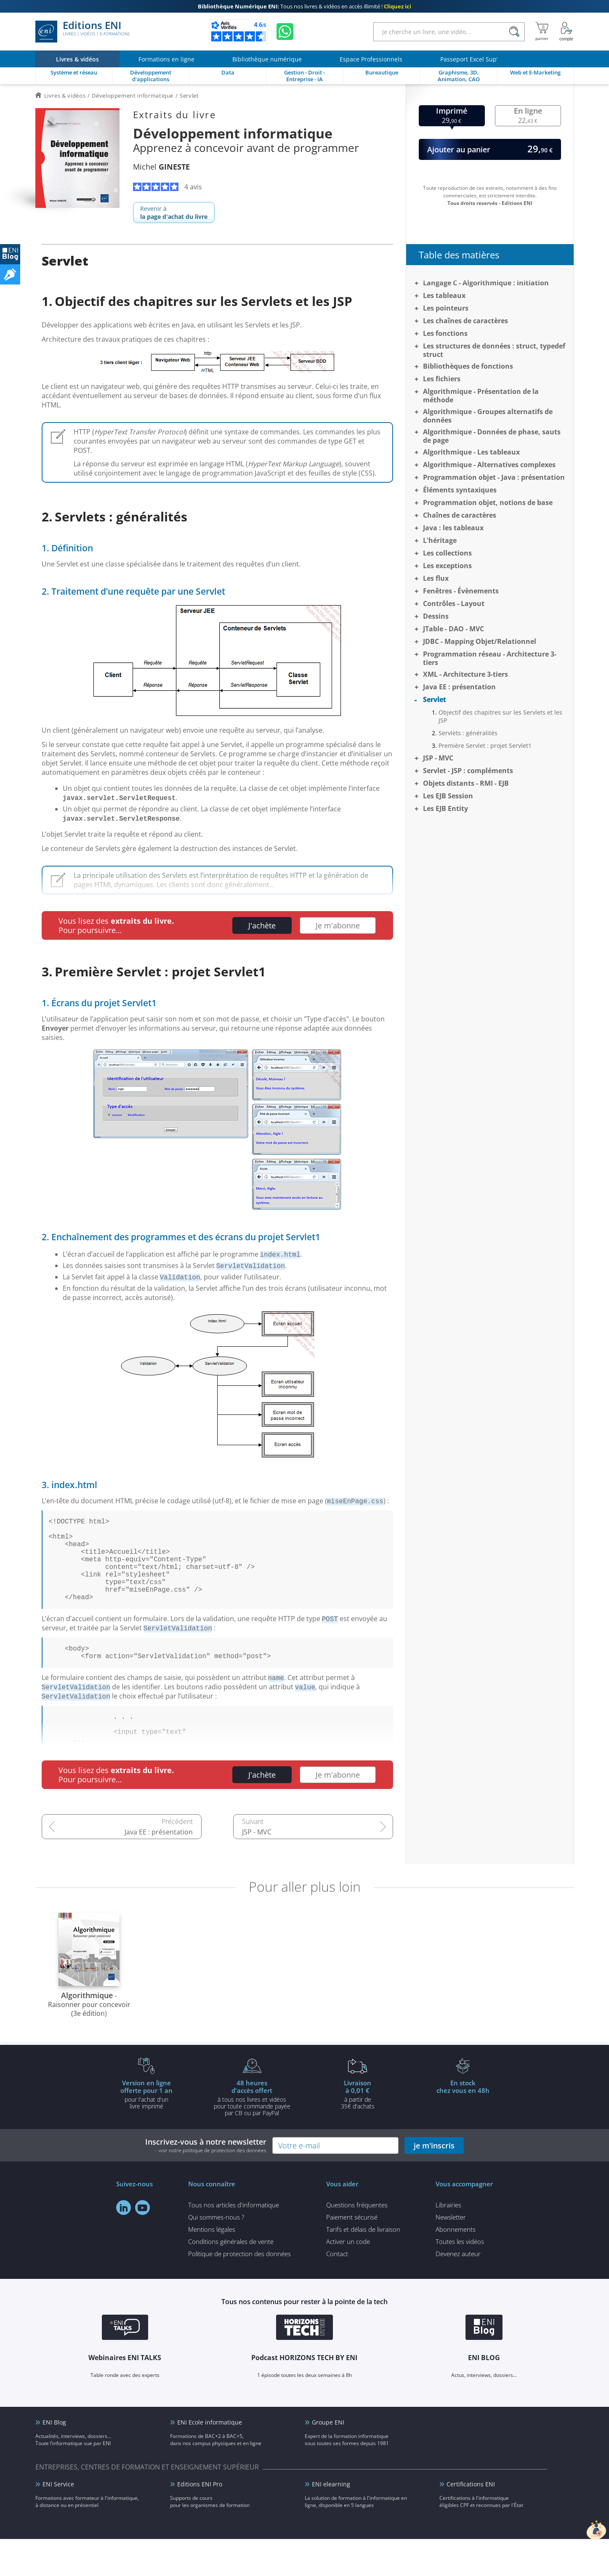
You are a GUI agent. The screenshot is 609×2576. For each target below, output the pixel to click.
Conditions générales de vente (231, 2278)
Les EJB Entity (445, 808)
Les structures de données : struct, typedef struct (494, 350)
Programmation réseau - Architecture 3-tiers (489, 658)
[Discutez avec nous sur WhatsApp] (285, 31)
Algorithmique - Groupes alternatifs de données (488, 415)
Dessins (436, 616)
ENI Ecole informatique (209, 2459)
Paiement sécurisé (352, 2254)
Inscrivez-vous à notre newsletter (205, 2182)
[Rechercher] (514, 31)
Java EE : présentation (159, 1869)
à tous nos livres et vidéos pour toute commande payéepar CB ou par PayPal (252, 2134)
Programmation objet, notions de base (488, 502)
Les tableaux (444, 295)
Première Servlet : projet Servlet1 (485, 746)
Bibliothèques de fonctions (468, 366)
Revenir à (173, 213)
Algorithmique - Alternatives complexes (489, 464)
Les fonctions (445, 333)
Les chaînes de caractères (465, 320)
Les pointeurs (445, 308)
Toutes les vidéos (460, 2278)
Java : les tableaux (453, 528)
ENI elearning (331, 2521)
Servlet (434, 699)
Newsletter (451, 2254)
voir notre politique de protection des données (212, 2187)
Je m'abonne (338, 925)
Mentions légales (211, 2266)
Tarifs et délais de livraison (363, 2266)
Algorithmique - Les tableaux (471, 452)
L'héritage (440, 540)
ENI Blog (54, 2459)
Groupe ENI (328, 2459)
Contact (337, 2290)
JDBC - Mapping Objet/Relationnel (479, 641)
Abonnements (456, 2266)
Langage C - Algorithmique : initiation (486, 283)
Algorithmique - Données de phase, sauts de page (492, 436)
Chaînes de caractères (459, 515)
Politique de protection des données (239, 2290)
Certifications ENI (471, 2521)
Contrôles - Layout (453, 603)
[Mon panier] (541, 31)
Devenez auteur (458, 2290)
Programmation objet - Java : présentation (494, 477)
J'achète (262, 925)
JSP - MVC (256, 1869)
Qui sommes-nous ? (216, 2254)
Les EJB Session (448, 796)
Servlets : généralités (468, 733)
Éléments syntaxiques (460, 490)
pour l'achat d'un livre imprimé (146, 2131)
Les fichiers (441, 379)
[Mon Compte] (566, 31)
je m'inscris (434, 2182)
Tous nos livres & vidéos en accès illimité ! (304, 6)
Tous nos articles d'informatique (233, 2242)
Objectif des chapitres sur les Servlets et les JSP (500, 716)
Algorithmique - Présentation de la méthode (481, 395)
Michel (161, 167)
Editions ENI (82, 32)
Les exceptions (447, 565)
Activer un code (348, 2278)
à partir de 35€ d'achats (358, 2131)
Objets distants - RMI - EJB (466, 783)
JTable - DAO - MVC (453, 629)
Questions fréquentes (357, 2242)
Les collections (447, 553)
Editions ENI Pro (199, 2521)
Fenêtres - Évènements (461, 591)
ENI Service (58, 2521)
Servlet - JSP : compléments (468, 770)
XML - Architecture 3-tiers (465, 674)
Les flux (436, 578)
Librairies (448, 2242)
